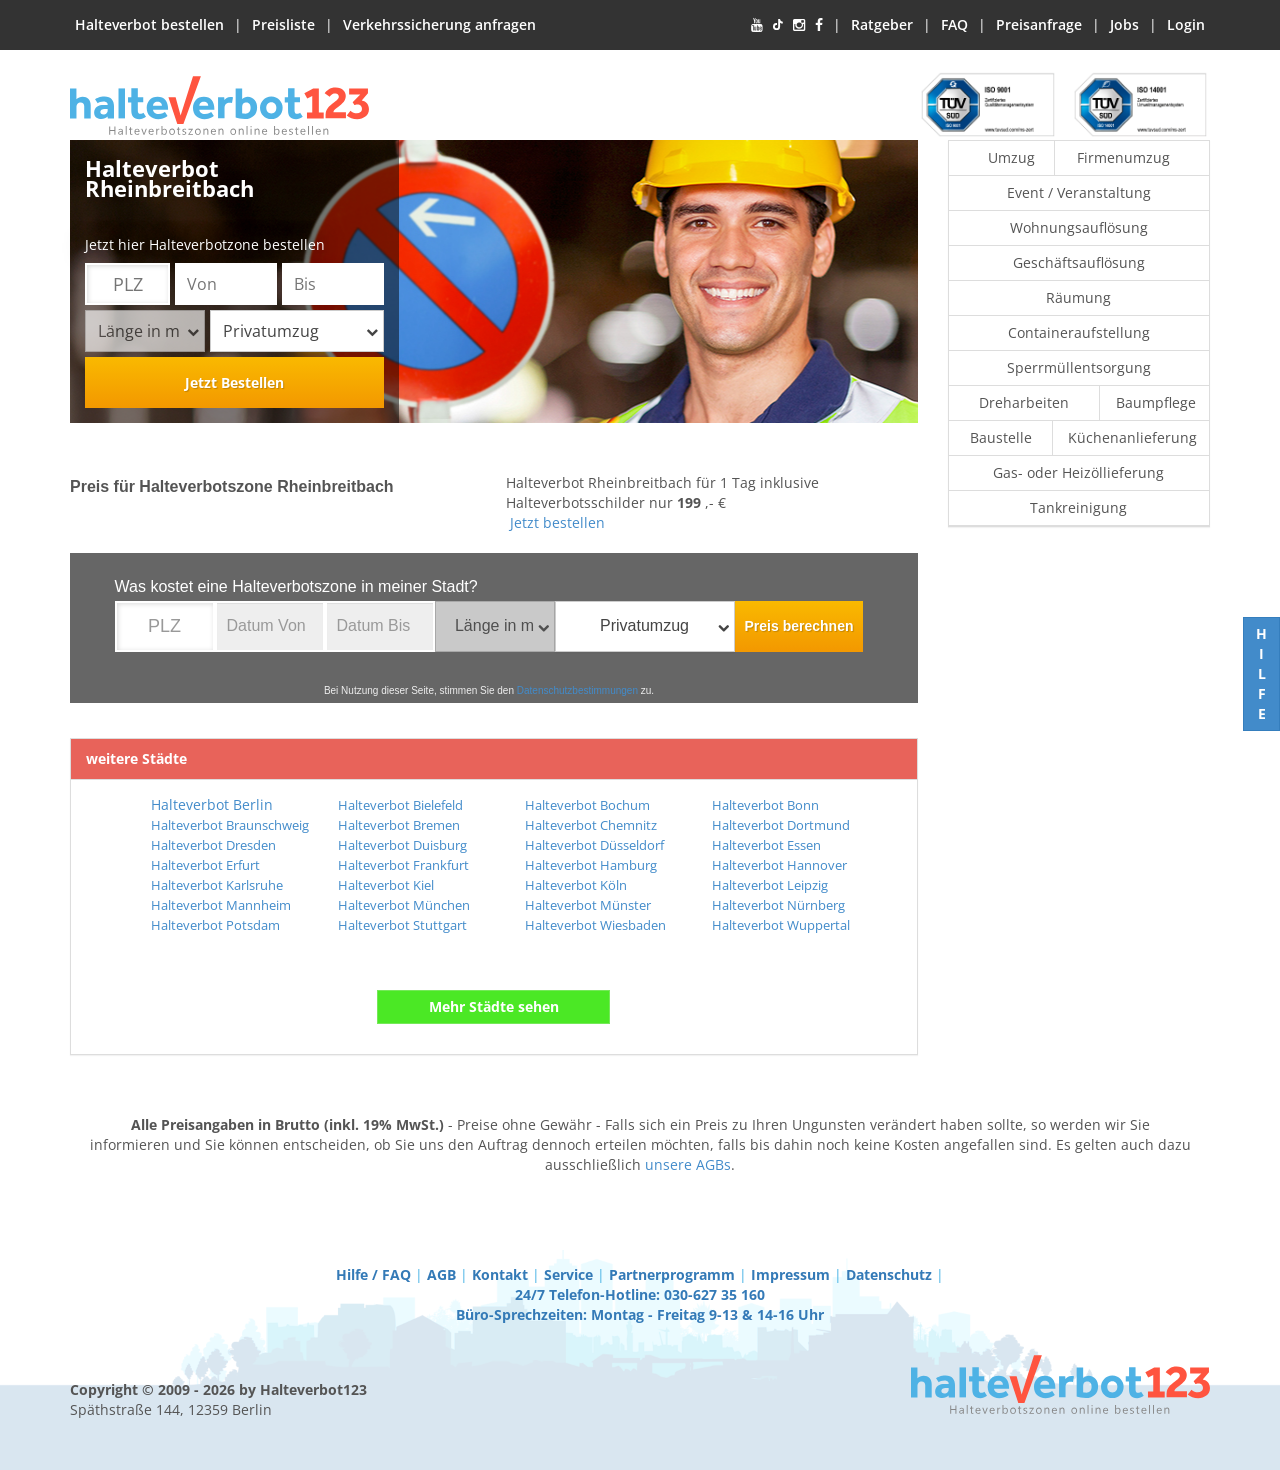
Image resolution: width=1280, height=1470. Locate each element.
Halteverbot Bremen (399, 825)
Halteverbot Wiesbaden (595, 925)
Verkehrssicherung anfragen (439, 24)
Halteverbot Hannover (779, 865)
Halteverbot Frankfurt (403, 865)
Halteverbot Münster (588, 905)
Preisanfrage (1039, 24)
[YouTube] (757, 25)
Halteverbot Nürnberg (778, 905)
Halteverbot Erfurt (205, 865)
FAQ (954, 24)
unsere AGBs (688, 1164)
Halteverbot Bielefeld (400, 805)
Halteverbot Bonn (765, 805)
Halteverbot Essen (766, 845)
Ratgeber (882, 24)
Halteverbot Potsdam (215, 925)
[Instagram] (799, 25)
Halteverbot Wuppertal (781, 925)
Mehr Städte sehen (494, 1006)
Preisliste (283, 24)
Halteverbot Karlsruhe (217, 885)
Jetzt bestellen (557, 522)
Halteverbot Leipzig (770, 885)
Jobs (1124, 24)
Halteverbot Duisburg (402, 845)
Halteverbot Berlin (212, 804)
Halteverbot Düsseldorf (594, 845)
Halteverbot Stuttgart (402, 925)
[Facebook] (819, 25)
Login (1186, 24)
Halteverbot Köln (576, 885)
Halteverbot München (404, 905)
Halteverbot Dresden (213, 845)
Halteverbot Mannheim (221, 905)
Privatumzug (300, 331)
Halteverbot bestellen (149, 24)
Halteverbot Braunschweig (230, 825)
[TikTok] (778, 25)
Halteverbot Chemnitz (591, 825)
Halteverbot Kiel (386, 885)
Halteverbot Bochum (587, 805)
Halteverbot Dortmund (781, 825)
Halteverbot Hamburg (591, 865)
